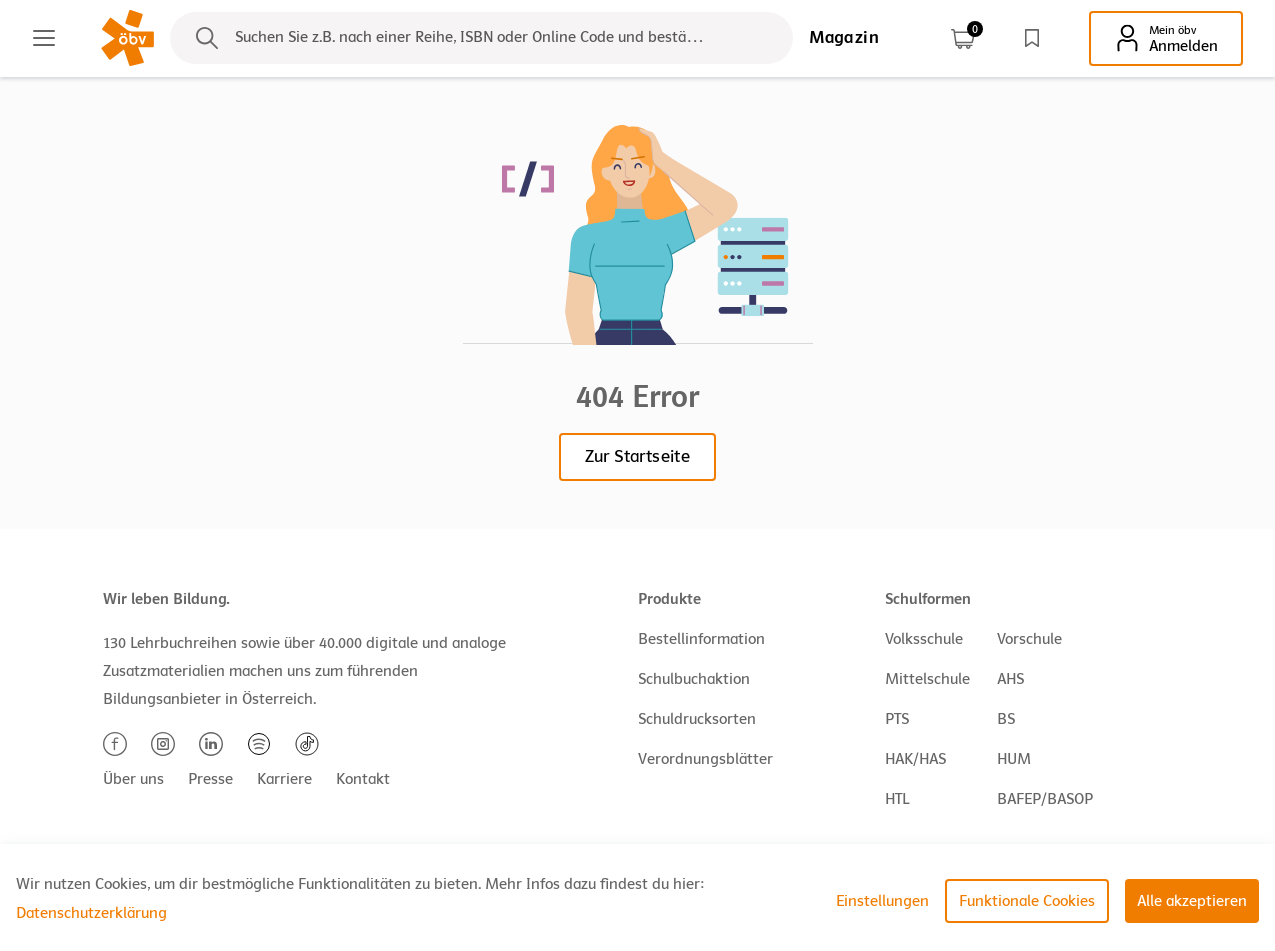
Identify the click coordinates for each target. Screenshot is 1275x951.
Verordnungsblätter (705, 759)
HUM (1014, 759)
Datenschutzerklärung (91, 913)
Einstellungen (882, 901)
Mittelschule (927, 679)
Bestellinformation (701, 639)
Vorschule (1029, 639)
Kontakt (363, 779)
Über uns (133, 779)
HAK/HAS (915, 759)
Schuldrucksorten (697, 719)
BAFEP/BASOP (1045, 799)
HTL (897, 799)
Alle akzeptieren (1192, 901)
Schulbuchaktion (694, 679)
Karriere (284, 779)
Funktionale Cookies (1027, 901)
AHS (1010, 679)
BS (1006, 719)
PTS (897, 719)
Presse (210, 779)
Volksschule (924, 639)
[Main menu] (44, 38)
